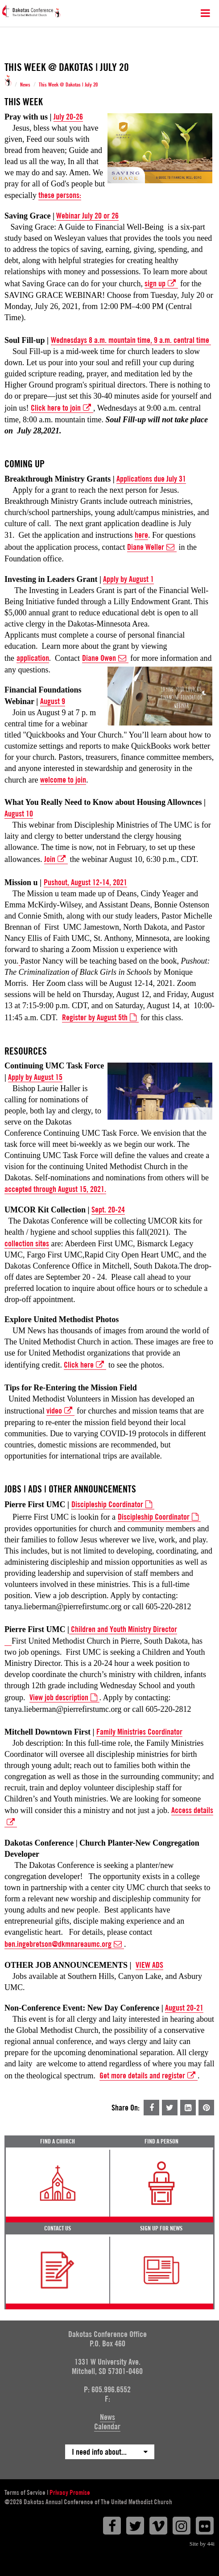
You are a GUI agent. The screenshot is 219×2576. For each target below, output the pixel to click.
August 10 (18, 813)
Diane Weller (152, 547)
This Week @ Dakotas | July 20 (68, 84)
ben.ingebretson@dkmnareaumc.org (64, 1944)
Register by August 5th (100, 1017)
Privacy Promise (70, 2493)
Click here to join (62, 408)
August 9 (52, 701)
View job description (64, 1697)
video (60, 1411)
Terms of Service (24, 2493)
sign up (161, 284)
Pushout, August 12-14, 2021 (85, 882)
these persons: (59, 195)
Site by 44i (202, 2543)
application (33, 658)
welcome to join (63, 779)
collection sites (26, 1243)
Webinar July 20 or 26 (87, 215)
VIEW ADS (149, 1965)
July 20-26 (68, 116)
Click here (85, 1365)
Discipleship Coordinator (159, 1517)
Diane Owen (105, 658)
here (141, 535)
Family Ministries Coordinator (139, 1731)
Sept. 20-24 (108, 1209)
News (25, 84)
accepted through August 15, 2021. (55, 1189)
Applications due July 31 (151, 478)
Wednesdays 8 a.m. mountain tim (99, 340)
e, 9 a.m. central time (179, 340)
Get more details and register (148, 2076)
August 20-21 (184, 2007)
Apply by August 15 (35, 1077)
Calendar (107, 2426)
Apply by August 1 (128, 579)
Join (56, 859)
